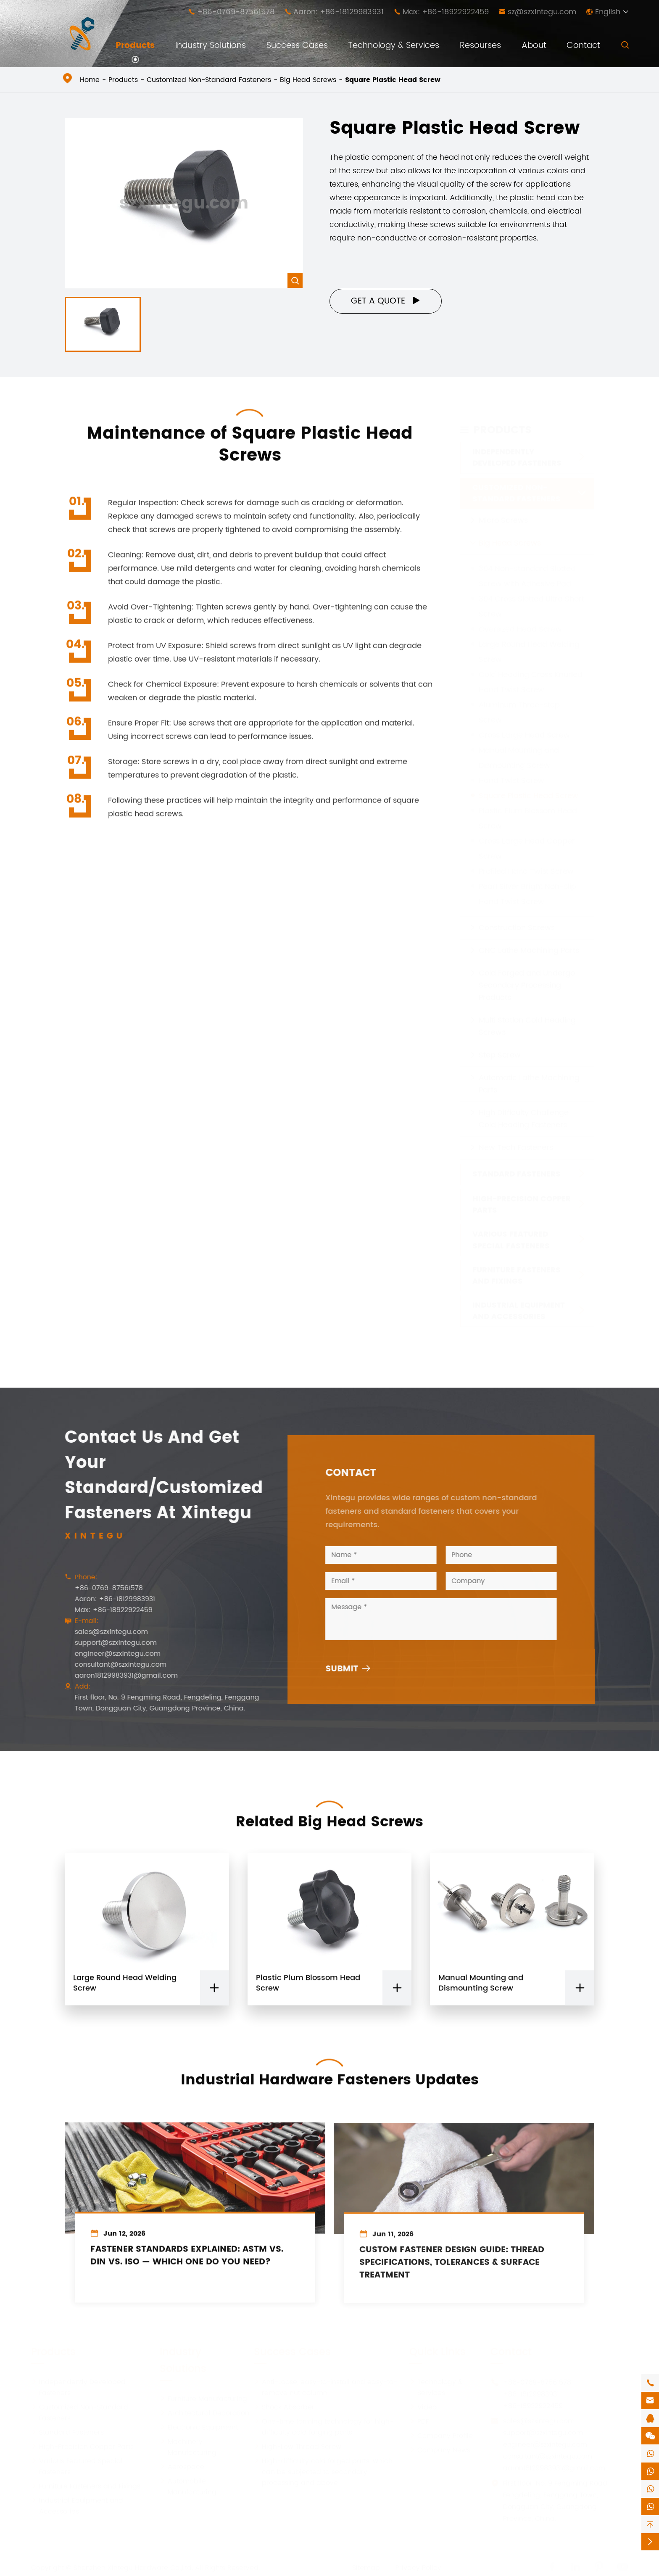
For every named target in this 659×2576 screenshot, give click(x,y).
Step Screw (500, 1054)
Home (90, 79)
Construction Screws (517, 927)
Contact (583, 46)
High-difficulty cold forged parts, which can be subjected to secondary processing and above (323, 2471)
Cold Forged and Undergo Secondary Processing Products (527, 984)
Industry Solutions (210, 46)
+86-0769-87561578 (235, 12)
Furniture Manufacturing (203, 2398)
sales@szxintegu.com (103, 1631)
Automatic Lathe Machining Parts (529, 1083)
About (534, 46)
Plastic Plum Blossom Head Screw (308, 1991)
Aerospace (182, 2466)
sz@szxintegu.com (542, 12)
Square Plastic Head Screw (392, 79)
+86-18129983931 (531, 2393)
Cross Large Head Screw (524, 734)
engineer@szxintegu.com (110, 1653)
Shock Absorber (284, 2406)
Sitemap (366, 2567)
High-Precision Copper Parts (521, 1204)
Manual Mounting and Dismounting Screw (480, 1991)
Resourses (480, 46)
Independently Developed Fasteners (516, 457)
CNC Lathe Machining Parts (529, 950)
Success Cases (297, 46)
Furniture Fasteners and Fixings (516, 1275)
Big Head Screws (308, 79)
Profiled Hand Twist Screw (526, 871)
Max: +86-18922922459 (446, 12)
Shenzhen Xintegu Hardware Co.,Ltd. (133, 2567)
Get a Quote (386, 301)
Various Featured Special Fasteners (511, 1239)
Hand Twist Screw (511, 780)
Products (135, 46)
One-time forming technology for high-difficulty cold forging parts (323, 2426)
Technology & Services (393, 46)
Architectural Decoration (204, 2412)
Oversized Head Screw (520, 629)
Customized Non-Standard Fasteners (209, 79)
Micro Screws (503, 520)
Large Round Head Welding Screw (125, 1991)
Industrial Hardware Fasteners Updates (330, 2072)
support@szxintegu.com (108, 1642)
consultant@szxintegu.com (112, 1664)
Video (423, 2406)
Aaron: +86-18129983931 (338, 12)
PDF (419, 2420)
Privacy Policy (418, 2567)
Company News (439, 2449)
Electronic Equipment (199, 2426)
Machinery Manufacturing (188, 2446)
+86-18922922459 (533, 2405)
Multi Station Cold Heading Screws (527, 1026)
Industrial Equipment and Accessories (518, 1310)
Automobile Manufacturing (188, 2486)
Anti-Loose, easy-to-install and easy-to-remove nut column (325, 2387)
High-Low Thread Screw (297, 2446)
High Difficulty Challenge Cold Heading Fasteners (524, 1118)
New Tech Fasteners (516, 1147)
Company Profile (441, 2435)
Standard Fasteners (516, 1174)
